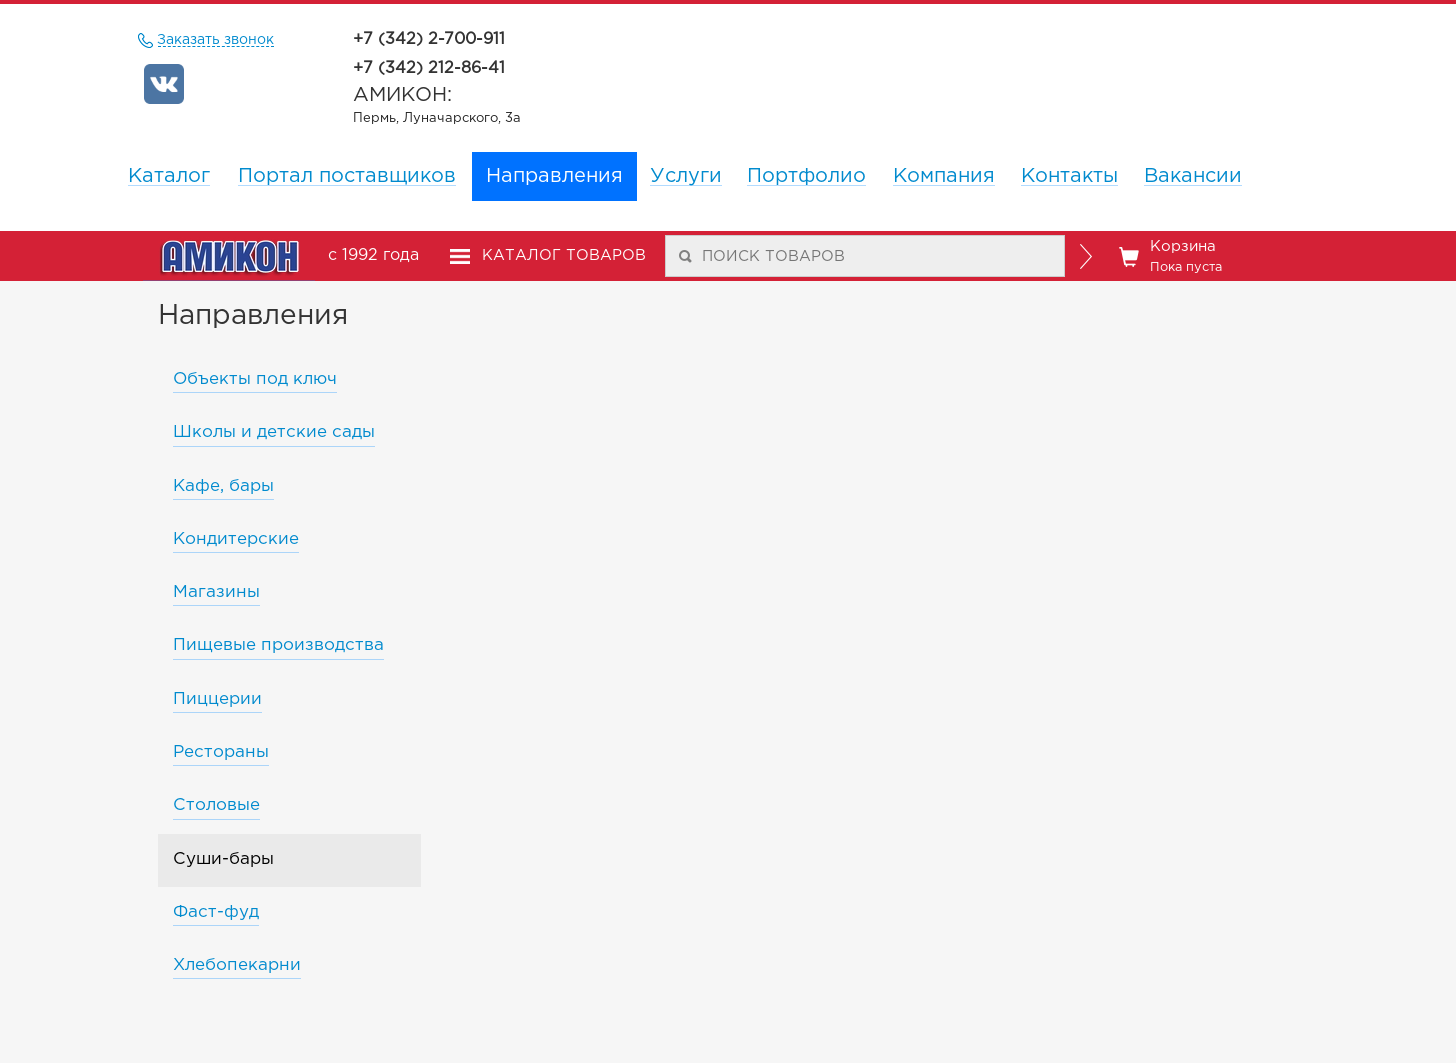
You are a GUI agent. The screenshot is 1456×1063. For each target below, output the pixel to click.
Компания (944, 176)
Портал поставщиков (347, 176)
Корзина (1170, 257)
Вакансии (1193, 176)
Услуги (686, 176)
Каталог (169, 176)
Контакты (1069, 176)
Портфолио (806, 176)
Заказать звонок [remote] (216, 40)
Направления (554, 176)
